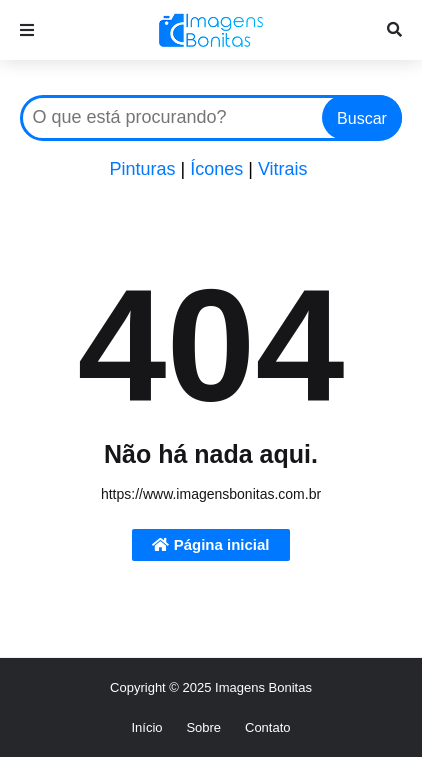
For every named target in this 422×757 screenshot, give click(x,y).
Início (146, 727)
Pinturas (142, 169)
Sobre (203, 727)
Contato (268, 727)
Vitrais (283, 169)
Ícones (216, 169)
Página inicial (210, 544)
